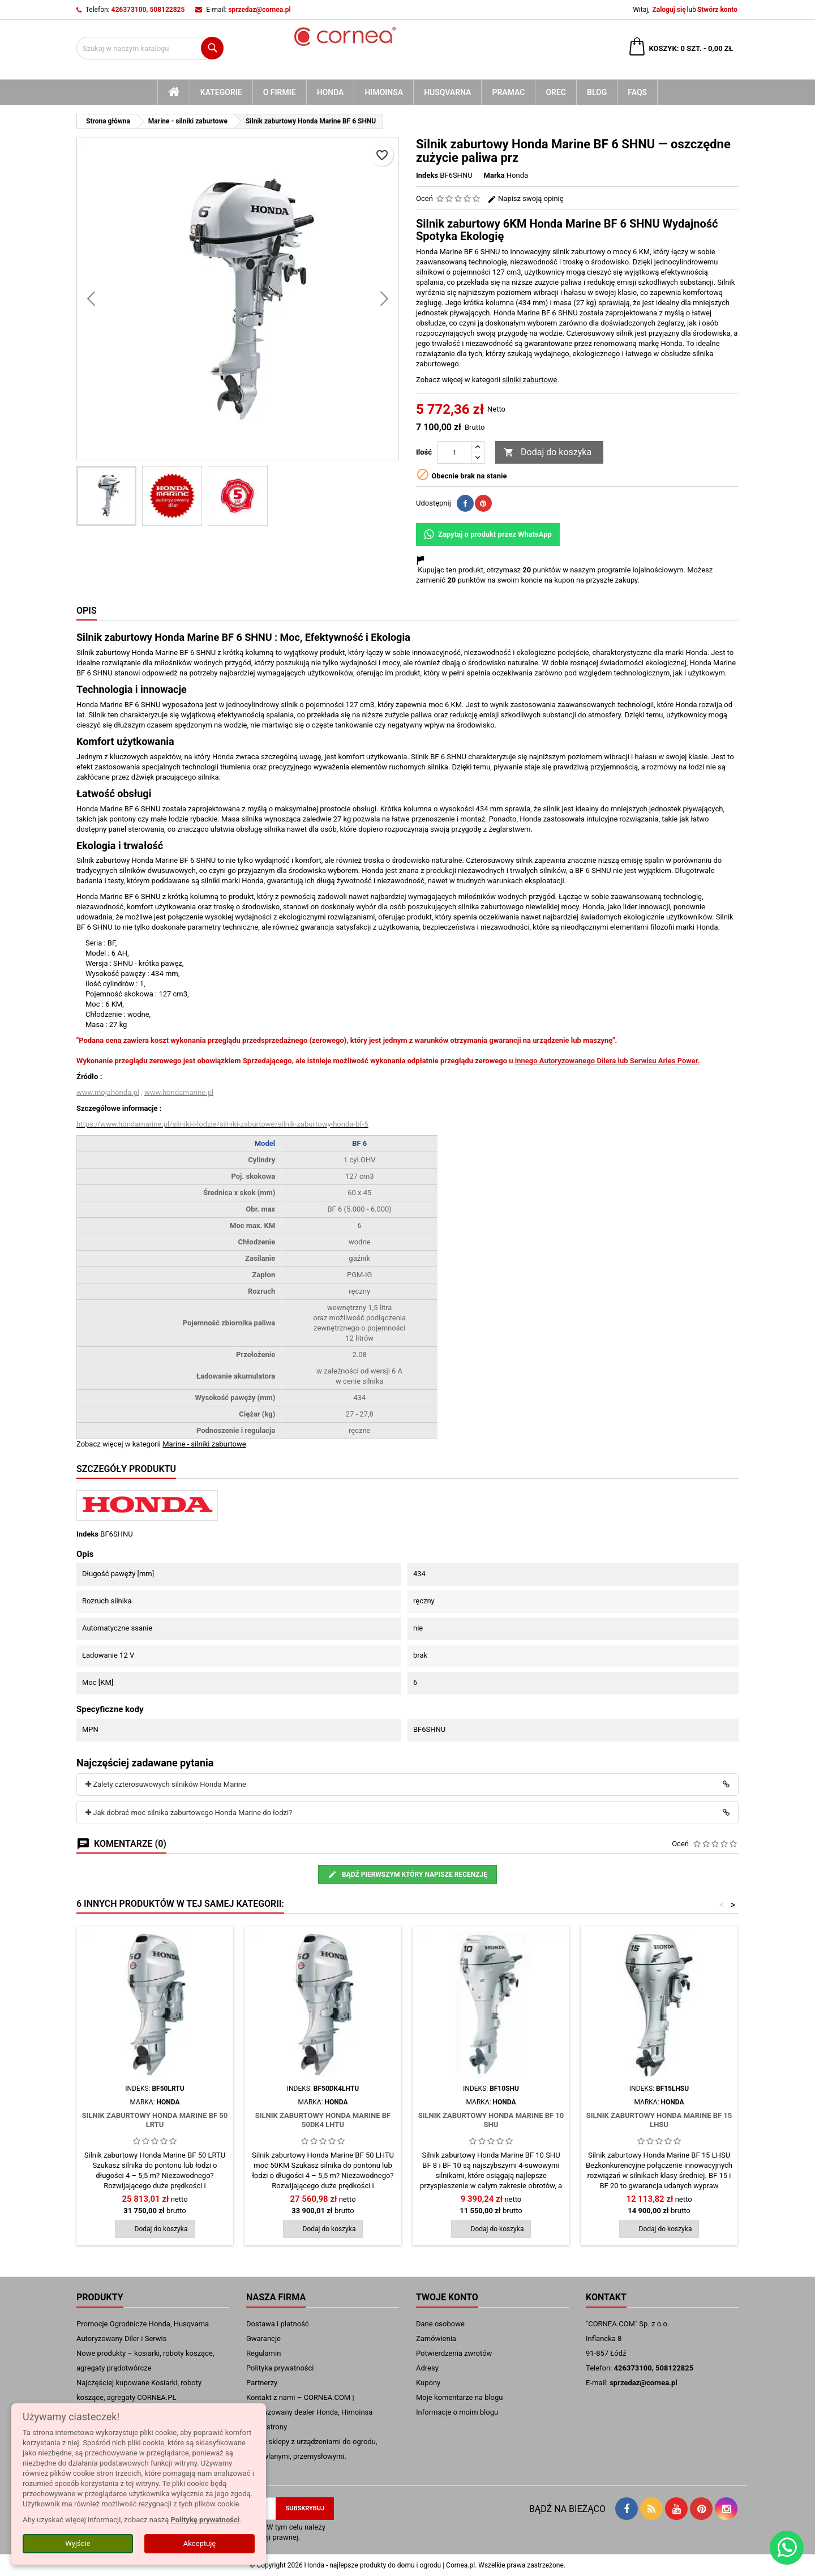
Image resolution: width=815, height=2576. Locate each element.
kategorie (221, 92)
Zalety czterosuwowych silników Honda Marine (165, 1784)
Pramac (508, 92)
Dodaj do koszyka (547, 453)
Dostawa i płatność (277, 2324)
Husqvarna (447, 92)
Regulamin (263, 2353)
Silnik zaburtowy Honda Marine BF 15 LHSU (659, 2120)
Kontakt (606, 2297)
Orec (556, 92)
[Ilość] (454, 452)
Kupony (428, 2382)
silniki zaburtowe (529, 379)
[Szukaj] (150, 48)
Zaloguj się (668, 10)
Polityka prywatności (280, 2368)
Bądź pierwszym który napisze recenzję (407, 1874)
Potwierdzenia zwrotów (454, 2353)
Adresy (427, 2368)
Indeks (427, 175)
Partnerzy (261, 2382)
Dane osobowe (440, 2324)
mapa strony (266, 2427)
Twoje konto (447, 2297)
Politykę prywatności (204, 2519)
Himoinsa (383, 92)
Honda (330, 92)
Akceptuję (199, 2543)
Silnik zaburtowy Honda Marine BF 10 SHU (491, 2120)
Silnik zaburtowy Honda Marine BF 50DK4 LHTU (323, 2120)
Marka (494, 175)
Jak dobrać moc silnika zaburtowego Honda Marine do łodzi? (188, 1812)
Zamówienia (436, 2338)
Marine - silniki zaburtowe (204, 1444)
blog (597, 92)
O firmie (279, 92)
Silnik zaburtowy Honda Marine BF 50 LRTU (155, 2120)
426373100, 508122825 (148, 10)
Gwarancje (263, 2338)
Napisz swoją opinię (525, 198)
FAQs (637, 92)
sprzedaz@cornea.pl (259, 10)
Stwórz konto (717, 10)
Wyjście (77, 2543)
